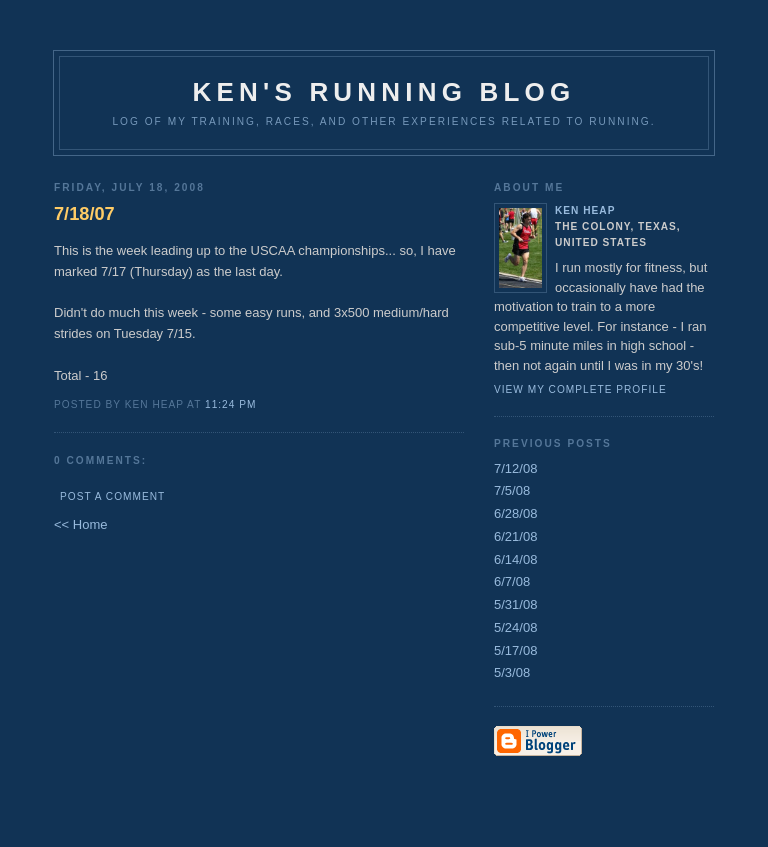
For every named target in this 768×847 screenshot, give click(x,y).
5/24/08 (515, 627)
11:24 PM (230, 404)
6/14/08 (515, 559)
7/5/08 (512, 490)
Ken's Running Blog (384, 92)
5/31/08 (515, 604)
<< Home (80, 524)
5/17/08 (515, 650)
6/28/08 (515, 513)
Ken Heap (585, 210)
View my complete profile (580, 389)
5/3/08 (512, 672)
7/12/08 (515, 468)
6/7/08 (512, 581)
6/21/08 (515, 536)
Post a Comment (112, 496)
